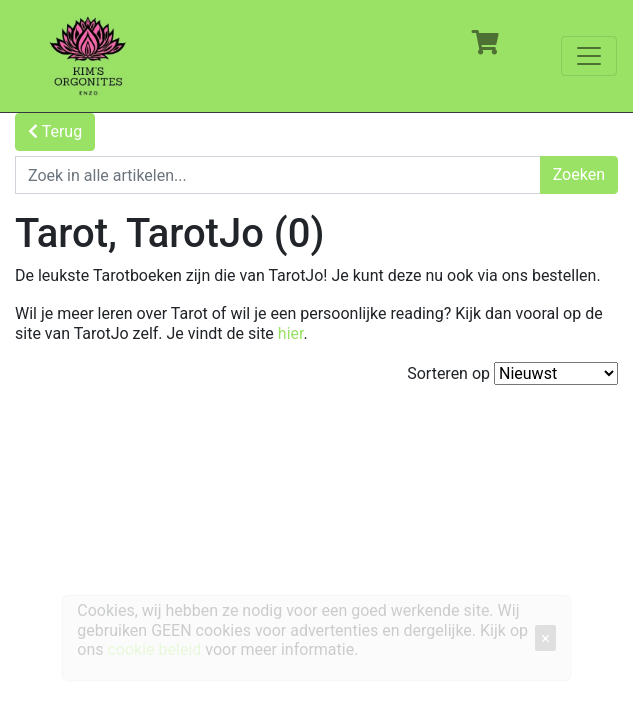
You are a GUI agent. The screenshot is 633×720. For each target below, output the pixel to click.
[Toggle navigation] (589, 56)
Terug (55, 131)
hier (291, 333)
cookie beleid (154, 649)
